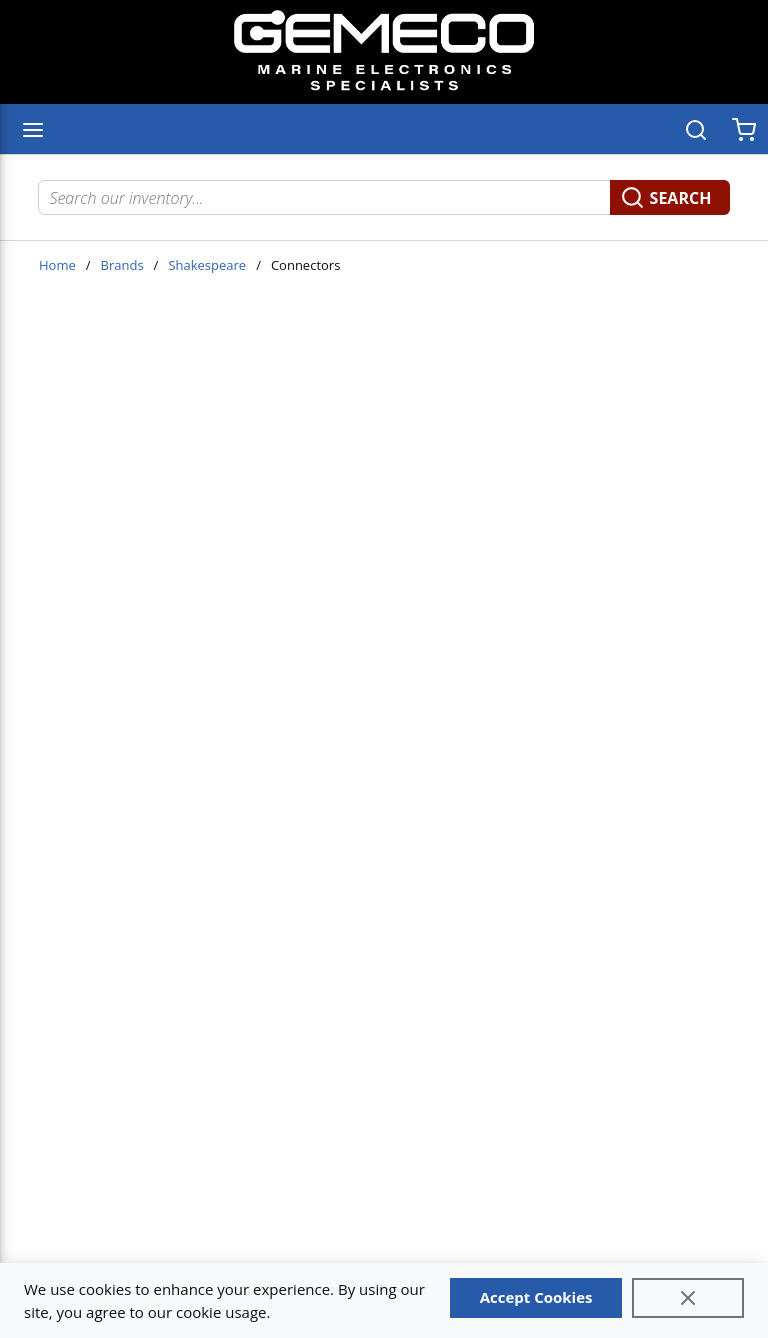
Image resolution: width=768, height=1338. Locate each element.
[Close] (688, 1298)
